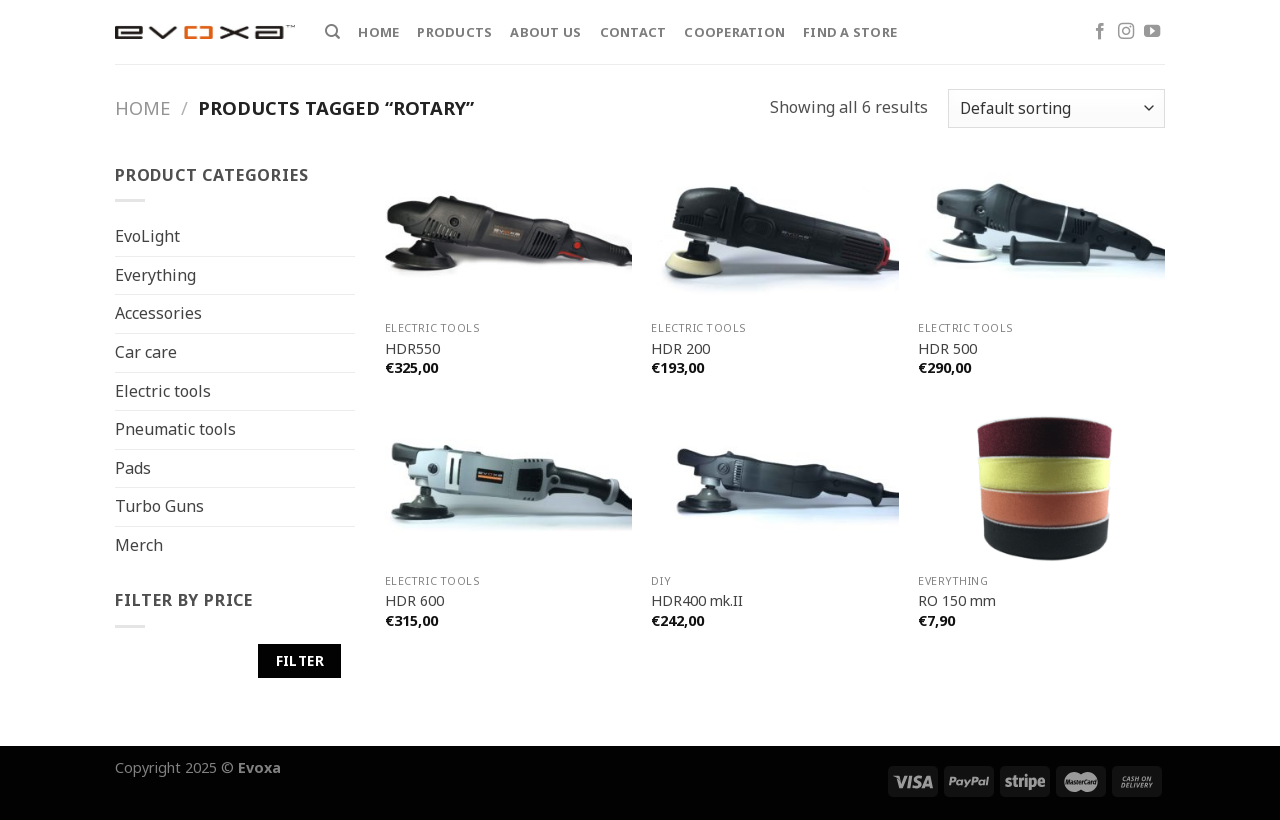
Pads (133, 468)
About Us (545, 32)
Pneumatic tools (175, 429)
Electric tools (163, 390)
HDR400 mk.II (697, 601)
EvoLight (147, 236)
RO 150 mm (957, 601)
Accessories (158, 313)
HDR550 (412, 349)
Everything (155, 275)
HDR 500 (947, 349)
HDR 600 (414, 601)
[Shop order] (1056, 108)
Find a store (850, 32)
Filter (300, 660)
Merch (139, 545)
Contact (633, 32)
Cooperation (734, 32)
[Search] (332, 32)
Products (454, 32)
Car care (146, 352)
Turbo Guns (159, 506)
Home (378, 32)
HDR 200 (680, 349)
